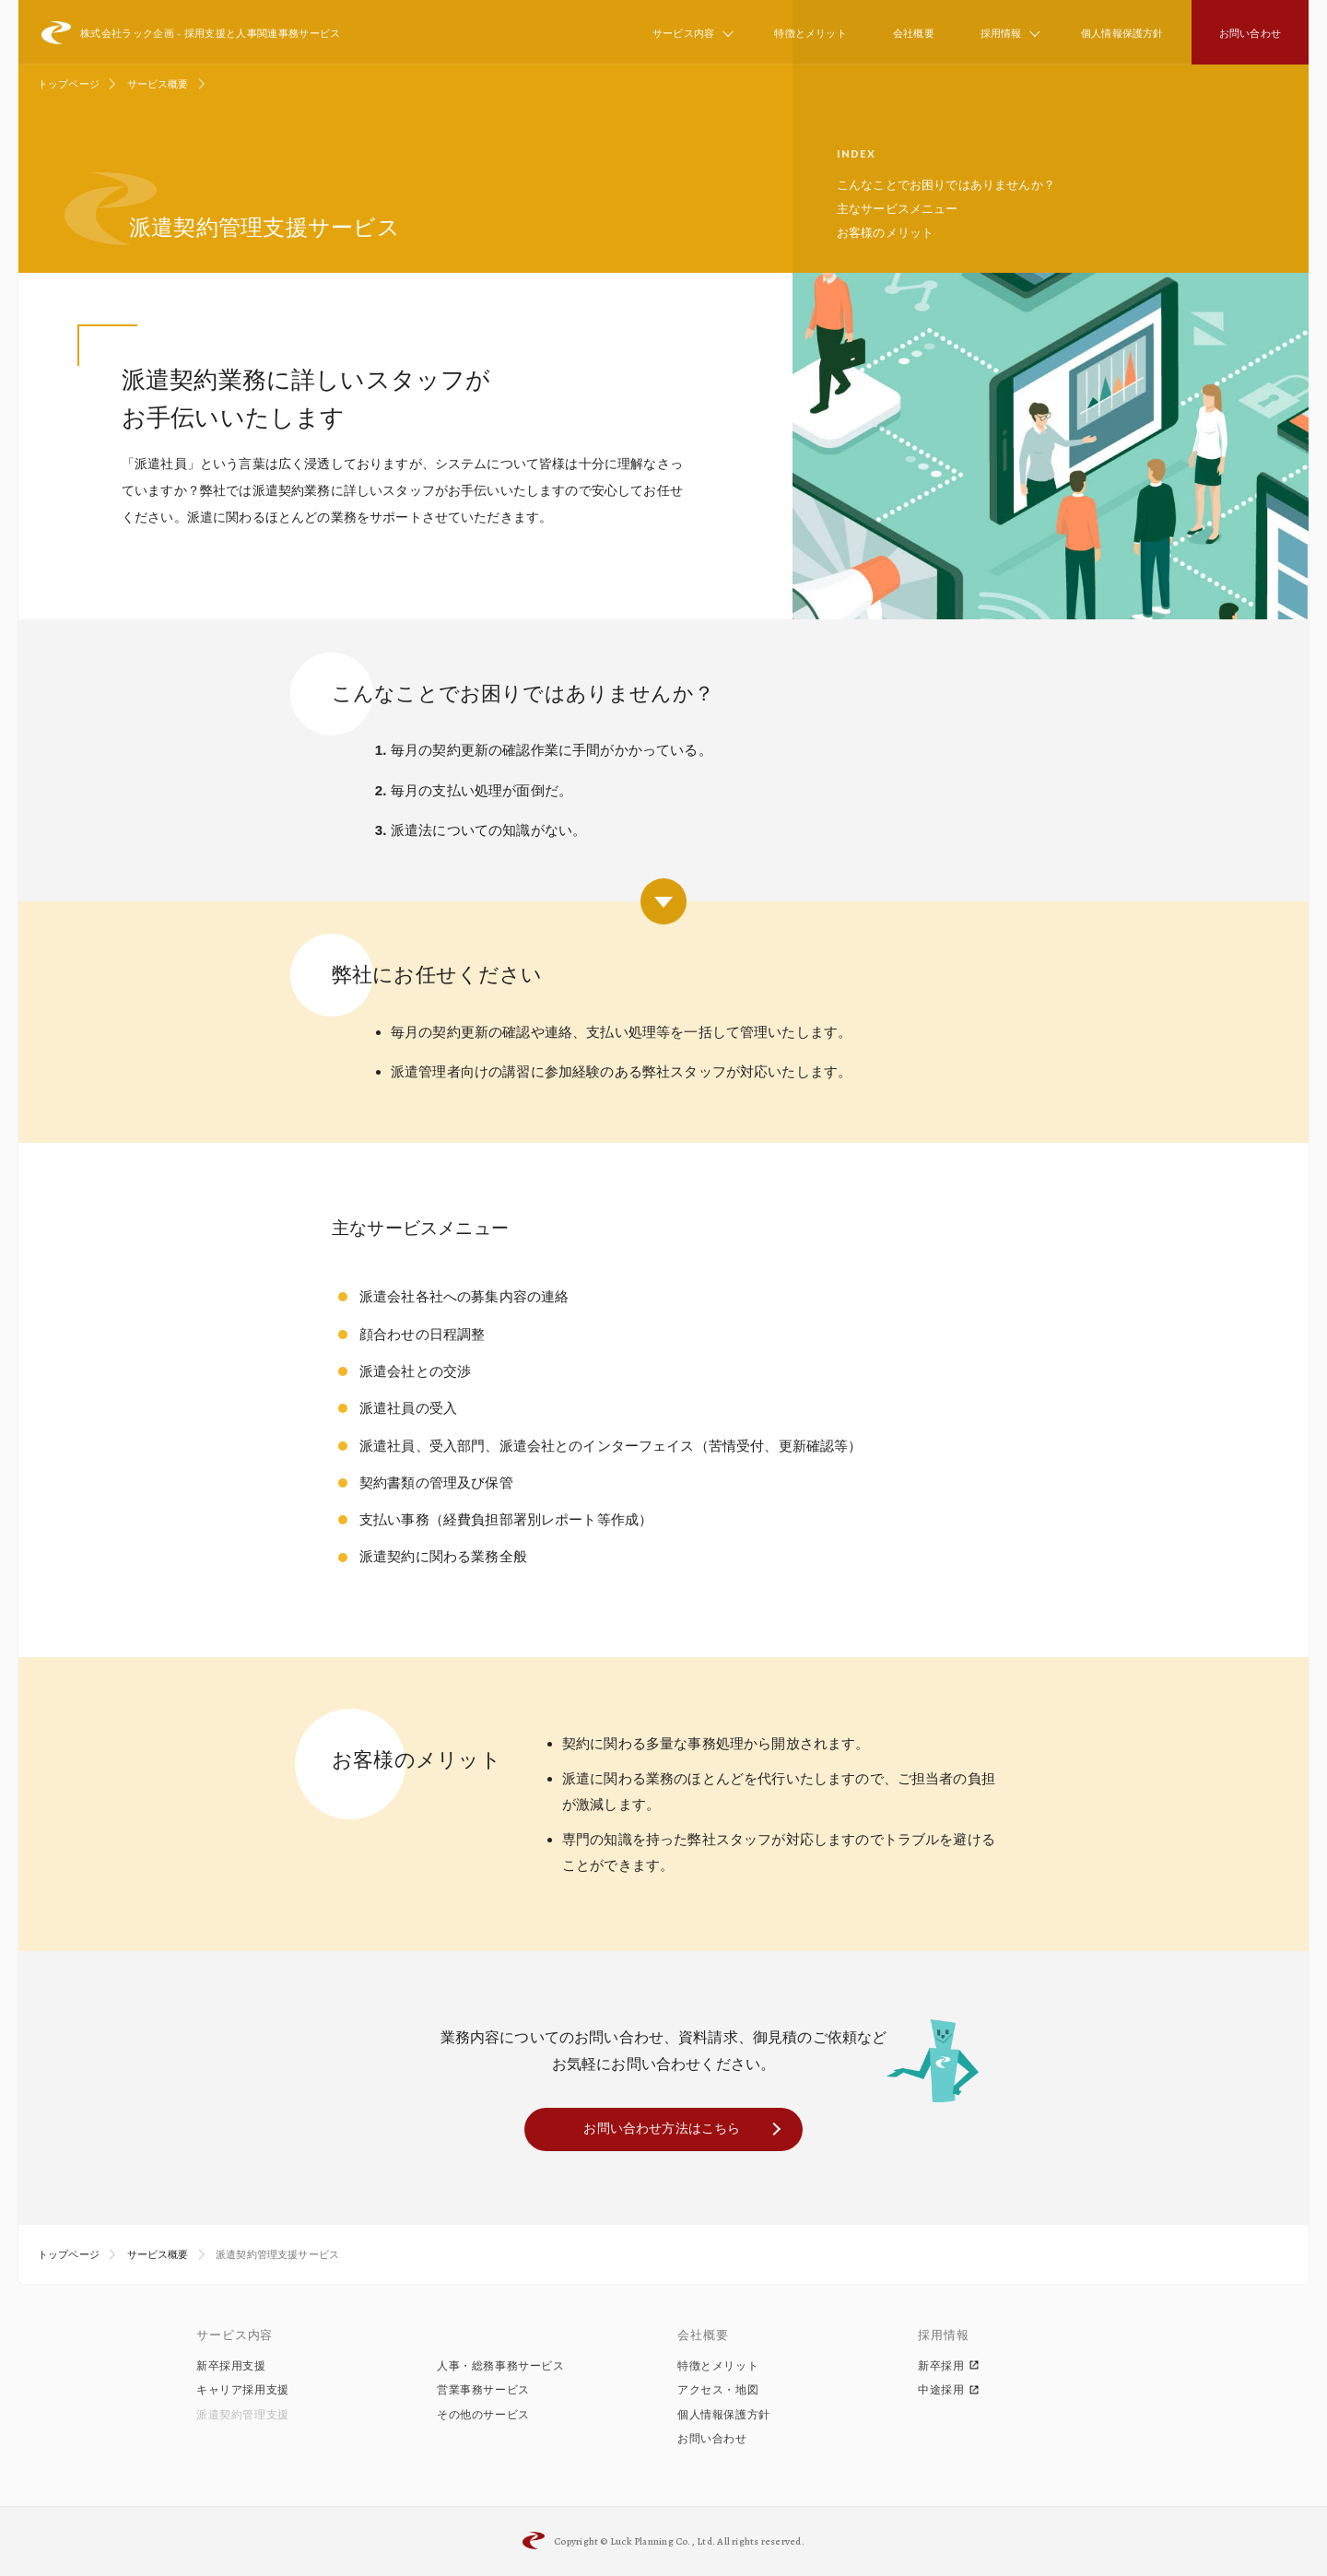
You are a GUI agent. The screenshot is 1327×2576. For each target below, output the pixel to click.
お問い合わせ (1250, 33)
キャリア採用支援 (242, 2389)
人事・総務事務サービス (501, 2365)
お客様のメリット (885, 233)
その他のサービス (483, 2414)
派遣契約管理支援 (242, 2414)
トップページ (69, 83)
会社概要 (913, 33)
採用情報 (1001, 33)
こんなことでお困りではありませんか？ (946, 185)
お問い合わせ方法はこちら (661, 2128)
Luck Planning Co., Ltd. (662, 2541)
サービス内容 (683, 33)
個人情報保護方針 (1122, 33)
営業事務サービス (483, 2389)
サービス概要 (158, 83)
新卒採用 (949, 2365)
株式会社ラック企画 (191, 32)
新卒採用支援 (231, 2365)
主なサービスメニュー (897, 209)
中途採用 (949, 2389)
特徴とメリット (810, 33)
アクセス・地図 (717, 2389)
